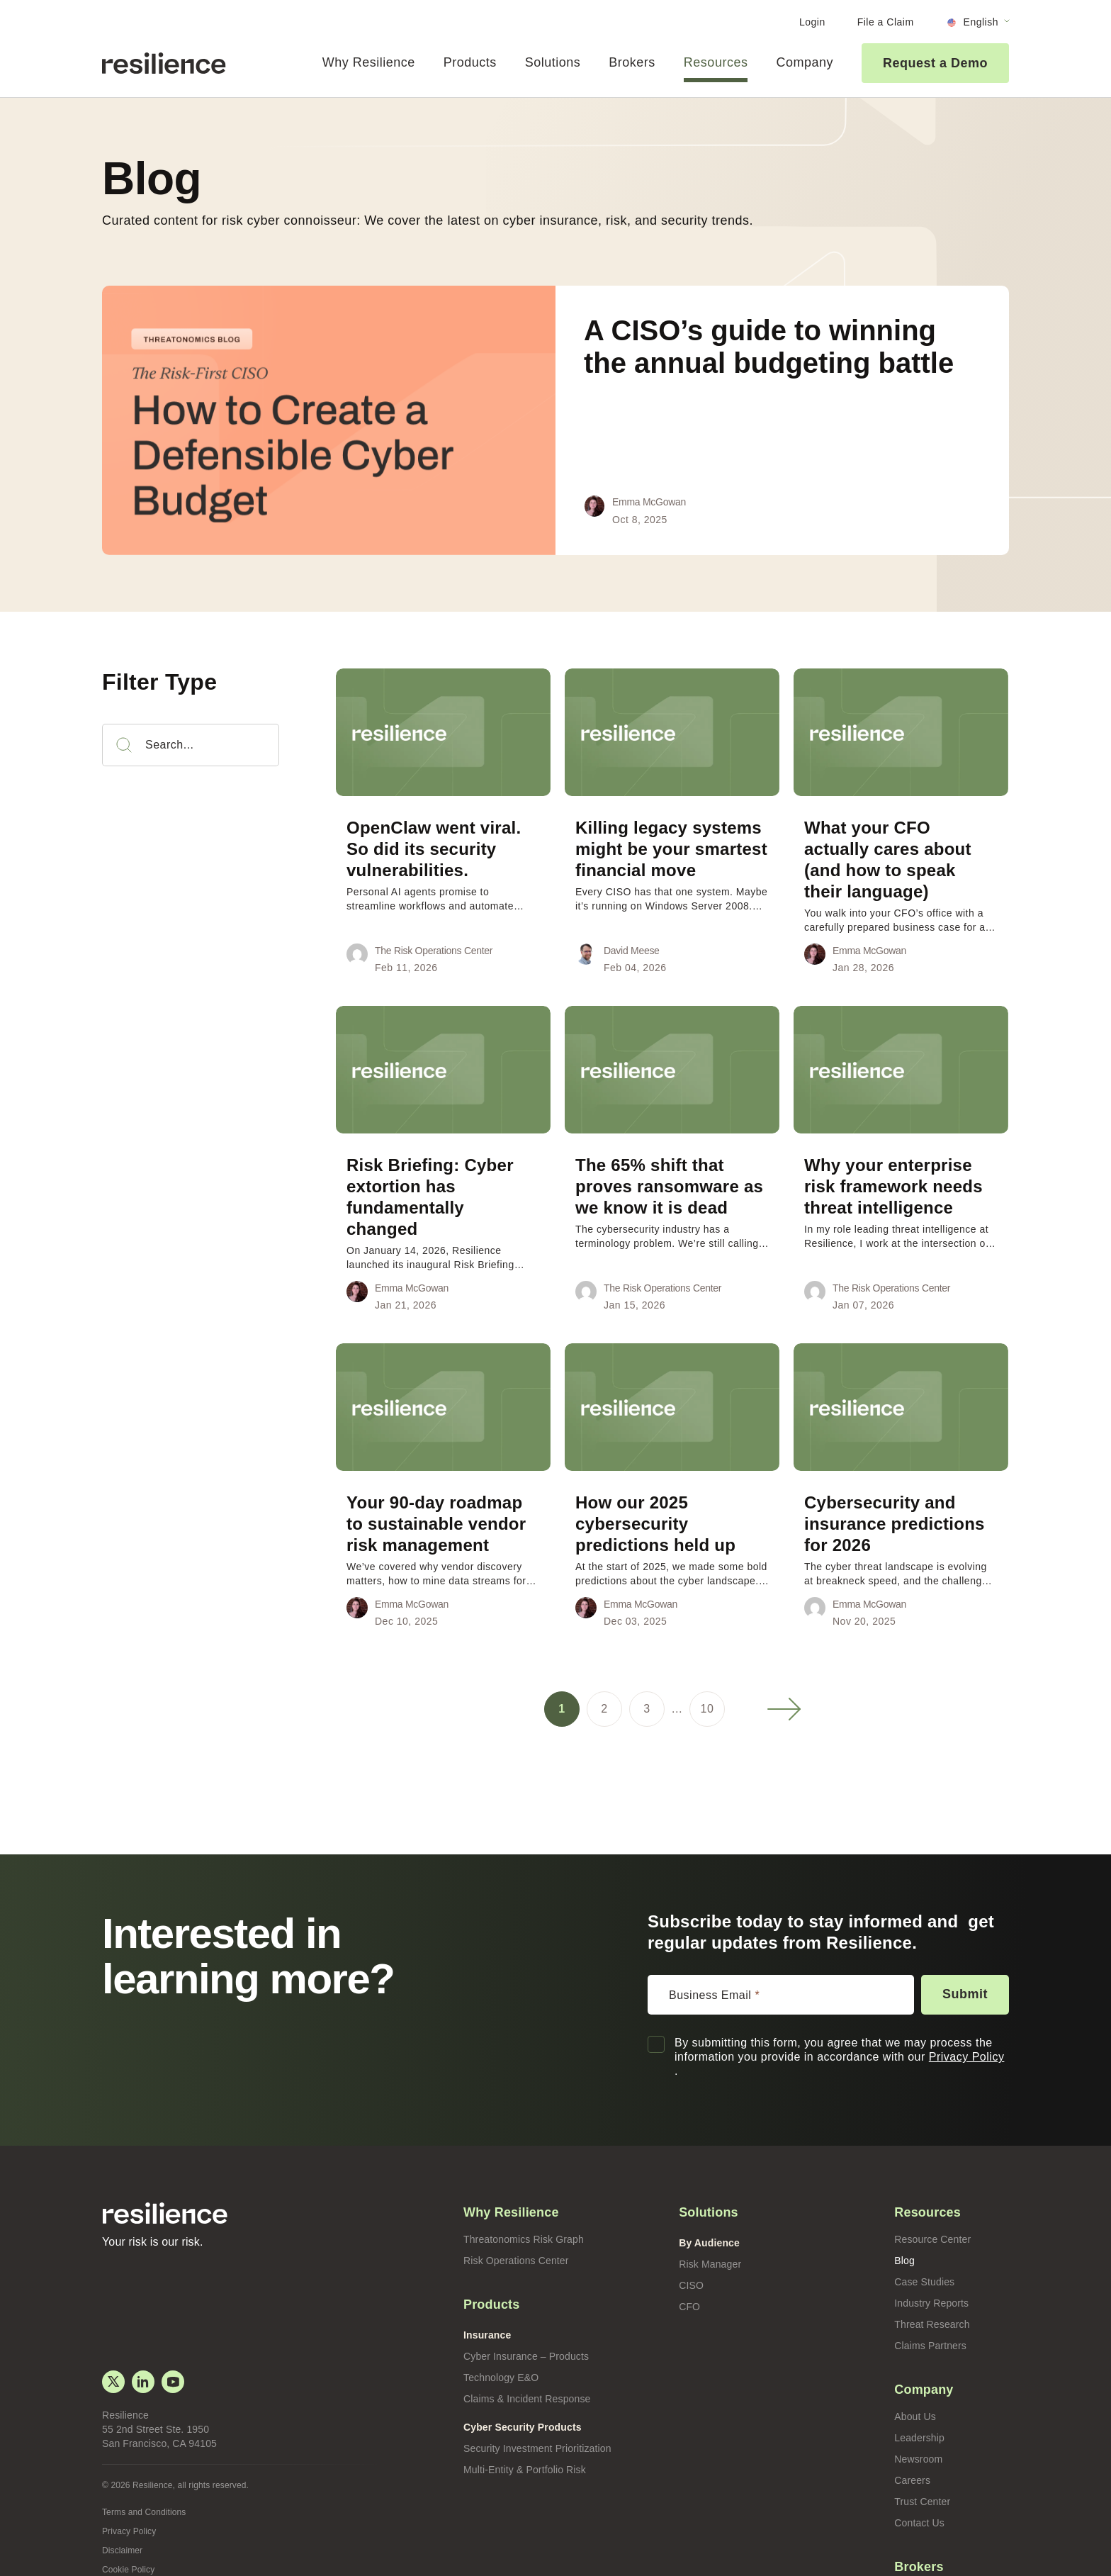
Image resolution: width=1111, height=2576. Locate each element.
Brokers (631, 62)
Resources (715, 62)
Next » (784, 1666)
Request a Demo (936, 63)
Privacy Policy (962, 2014)
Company (805, 62)
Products (468, 62)
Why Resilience (366, 62)
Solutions (551, 62)
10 (707, 1666)
